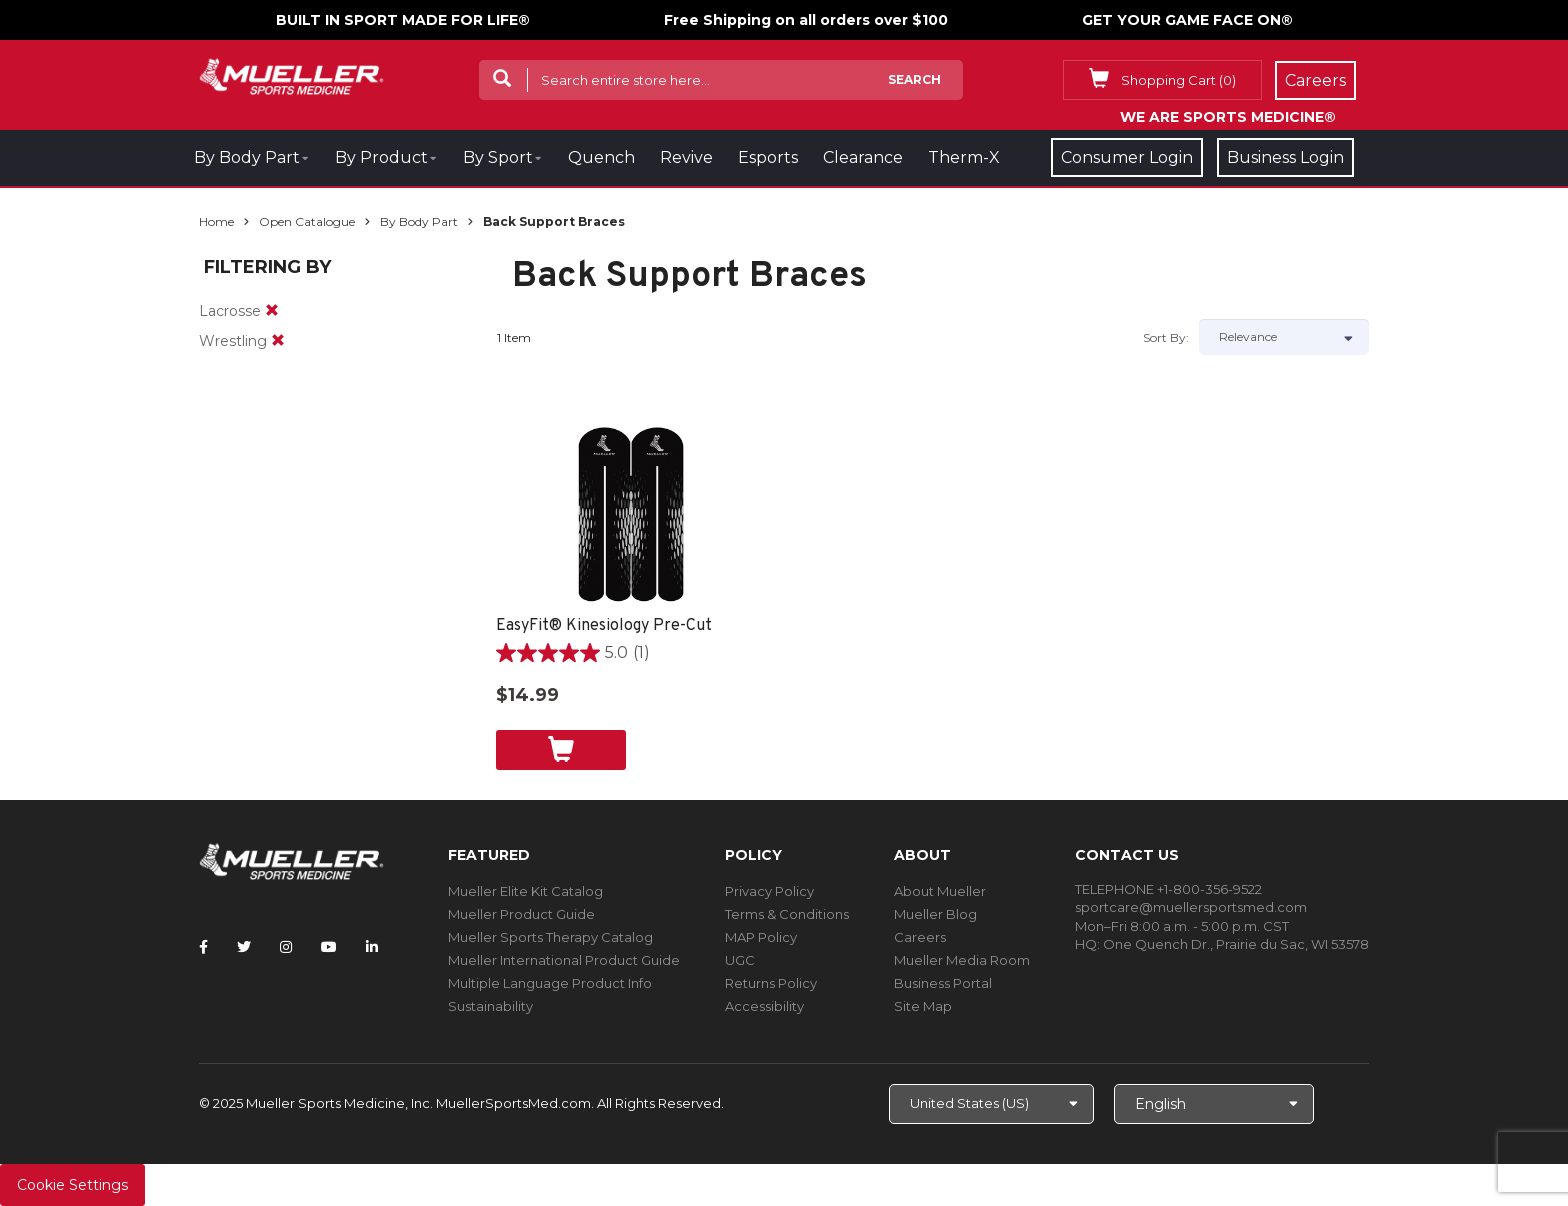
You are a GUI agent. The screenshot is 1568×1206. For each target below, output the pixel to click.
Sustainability (490, 1006)
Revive (686, 157)
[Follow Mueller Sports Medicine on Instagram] (286, 947)
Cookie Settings (72, 1185)
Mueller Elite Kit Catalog (525, 891)
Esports (768, 157)
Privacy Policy (769, 891)
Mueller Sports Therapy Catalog (550, 937)
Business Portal (943, 983)
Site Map (923, 1006)
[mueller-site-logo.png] (291, 74)
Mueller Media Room (962, 960)
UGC (740, 960)
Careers (920, 937)
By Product (381, 157)
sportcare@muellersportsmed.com (1191, 907)
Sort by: (1166, 337)
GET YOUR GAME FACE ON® (1187, 20)
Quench (601, 157)
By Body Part (247, 157)
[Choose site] (991, 1104)
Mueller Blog (935, 914)
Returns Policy (771, 983)
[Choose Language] (1214, 1104)
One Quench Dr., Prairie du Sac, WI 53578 (1236, 944)
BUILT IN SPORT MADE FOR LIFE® (403, 20)
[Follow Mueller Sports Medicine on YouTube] (329, 947)
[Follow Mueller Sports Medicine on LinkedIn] (372, 947)
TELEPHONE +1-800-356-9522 (1168, 889)
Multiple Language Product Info (550, 983)
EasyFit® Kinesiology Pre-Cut (604, 626)
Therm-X (964, 157)
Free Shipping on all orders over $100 (806, 20)
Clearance (863, 157)
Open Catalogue (307, 221)
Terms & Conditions (787, 914)
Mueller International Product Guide (564, 960)
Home (216, 221)
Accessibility (764, 1006)
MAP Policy (761, 937)
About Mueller (940, 891)
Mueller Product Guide (521, 914)
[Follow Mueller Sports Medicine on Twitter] (244, 947)
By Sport (498, 157)
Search (914, 79)
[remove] (272, 311)
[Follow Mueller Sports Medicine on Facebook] (203, 947)
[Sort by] (1284, 337)
